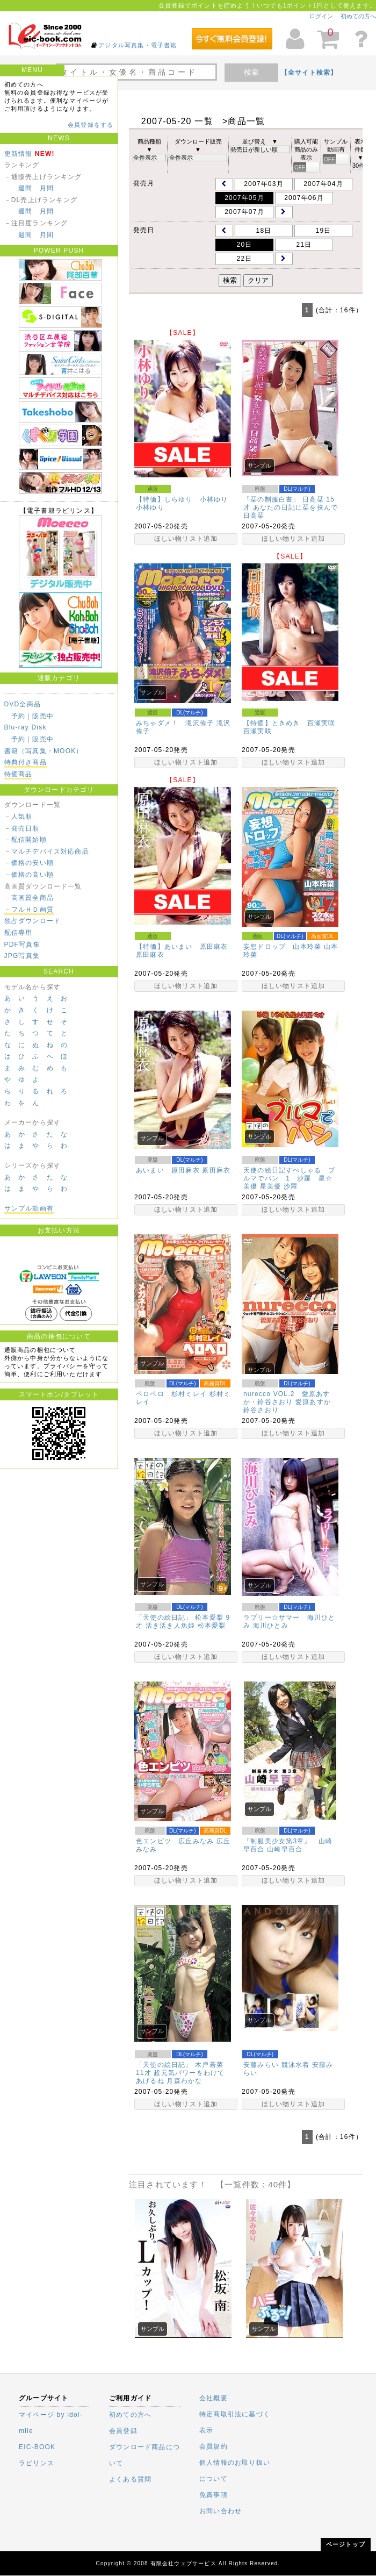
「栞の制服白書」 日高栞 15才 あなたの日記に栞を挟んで (290, 503)
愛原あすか (313, 1402)
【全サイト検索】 (309, 72)
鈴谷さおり (261, 1410)
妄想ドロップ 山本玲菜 (282, 946)
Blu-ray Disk (25, 727)
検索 (251, 72)
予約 (18, 716)
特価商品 (18, 774)
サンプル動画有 (29, 1208)
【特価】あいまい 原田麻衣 (182, 946)
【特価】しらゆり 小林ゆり (182, 499)
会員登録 (123, 2431)
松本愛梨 (212, 1625)
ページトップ (345, 2544)
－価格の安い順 (29, 863)
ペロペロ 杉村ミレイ (171, 1394)
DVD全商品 (22, 704)
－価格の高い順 (29, 874)
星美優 (270, 1186)
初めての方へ (358, 16)
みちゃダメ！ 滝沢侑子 (175, 723)
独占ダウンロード (32, 921)
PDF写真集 (22, 944)
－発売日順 (22, 828)
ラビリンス (36, 2463)
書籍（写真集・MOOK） (43, 751)
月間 (47, 188)
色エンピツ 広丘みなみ (175, 1841)
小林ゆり (150, 507)
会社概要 (213, 2398)
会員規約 (213, 2446)
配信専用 (18, 932)
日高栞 (254, 515)
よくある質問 (130, 2479)
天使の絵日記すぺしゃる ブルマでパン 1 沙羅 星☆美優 (289, 1178)
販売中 (43, 716)
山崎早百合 (284, 1849)
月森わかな (184, 2081)
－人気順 (18, 816)
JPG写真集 (22, 956)
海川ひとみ (270, 1625)
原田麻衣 (150, 954)
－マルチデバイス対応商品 (46, 851)
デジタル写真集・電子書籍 (137, 45)
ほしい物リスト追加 (186, 538)
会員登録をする (90, 124)
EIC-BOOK (37, 2447)
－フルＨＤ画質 (29, 909)
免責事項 (213, 2495)
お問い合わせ (220, 2511)
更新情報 (18, 154)
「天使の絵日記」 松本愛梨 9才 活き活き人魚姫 (183, 1621)
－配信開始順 (25, 839)
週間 (25, 188)
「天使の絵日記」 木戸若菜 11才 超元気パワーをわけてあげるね (180, 2073)
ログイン (321, 16)
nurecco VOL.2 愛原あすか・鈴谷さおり (286, 1398)
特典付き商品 (25, 762)
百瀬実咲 (257, 731)
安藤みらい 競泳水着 (276, 2065)
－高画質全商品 (29, 897)
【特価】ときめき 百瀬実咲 (289, 723)
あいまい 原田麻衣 (168, 1170)
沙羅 (291, 1186)
